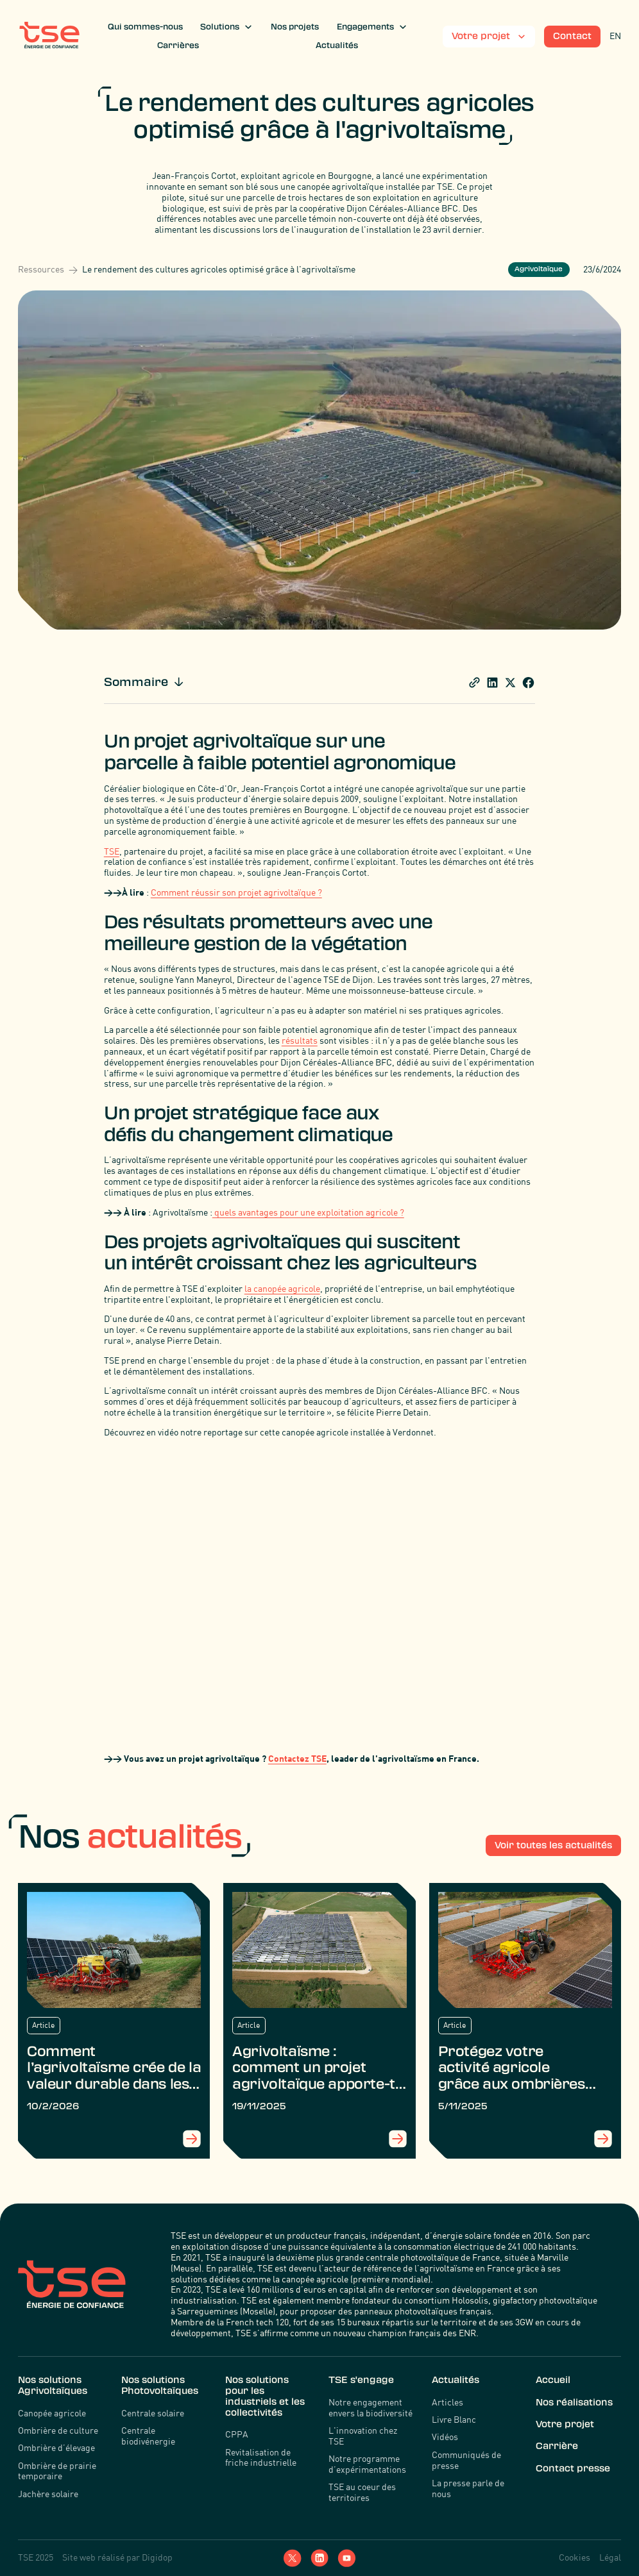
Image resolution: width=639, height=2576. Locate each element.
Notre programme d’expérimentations (367, 2464)
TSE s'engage (361, 2379)
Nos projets (295, 27)
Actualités (337, 45)
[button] (227, 27)
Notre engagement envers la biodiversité (370, 2407)
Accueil (553, 2379)
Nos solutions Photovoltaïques (159, 2385)
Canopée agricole (52, 2413)
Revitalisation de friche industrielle (260, 2457)
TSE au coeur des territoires (362, 2492)
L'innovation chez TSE (362, 2435)
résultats (300, 1040)
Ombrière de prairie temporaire (57, 2471)
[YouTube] (346, 2558)
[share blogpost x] (510, 682)
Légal (610, 2557)
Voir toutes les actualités (553, 1845)
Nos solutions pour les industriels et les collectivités (265, 2395)
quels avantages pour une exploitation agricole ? (308, 1212)
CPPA (236, 2434)
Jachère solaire (48, 2494)
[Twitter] (293, 2558)
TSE (111, 851)
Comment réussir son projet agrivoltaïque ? (236, 892)
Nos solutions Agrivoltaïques (52, 2385)
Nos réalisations (574, 2402)
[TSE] (49, 36)
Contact (572, 35)
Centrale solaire (152, 2413)
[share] (474, 682)
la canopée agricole (282, 1288)
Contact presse (573, 2468)
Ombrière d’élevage (56, 2448)
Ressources (41, 269)
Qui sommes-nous (145, 27)
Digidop (157, 2557)
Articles (447, 2402)
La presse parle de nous (468, 2488)
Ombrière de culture (58, 2430)
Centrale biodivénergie (148, 2435)
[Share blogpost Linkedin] (492, 682)
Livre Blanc (454, 2419)
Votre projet (565, 2424)
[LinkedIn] (319, 2558)
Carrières (178, 45)
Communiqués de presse (466, 2460)
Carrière (557, 2445)
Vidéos (445, 2437)
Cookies (574, 2557)
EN (615, 35)
